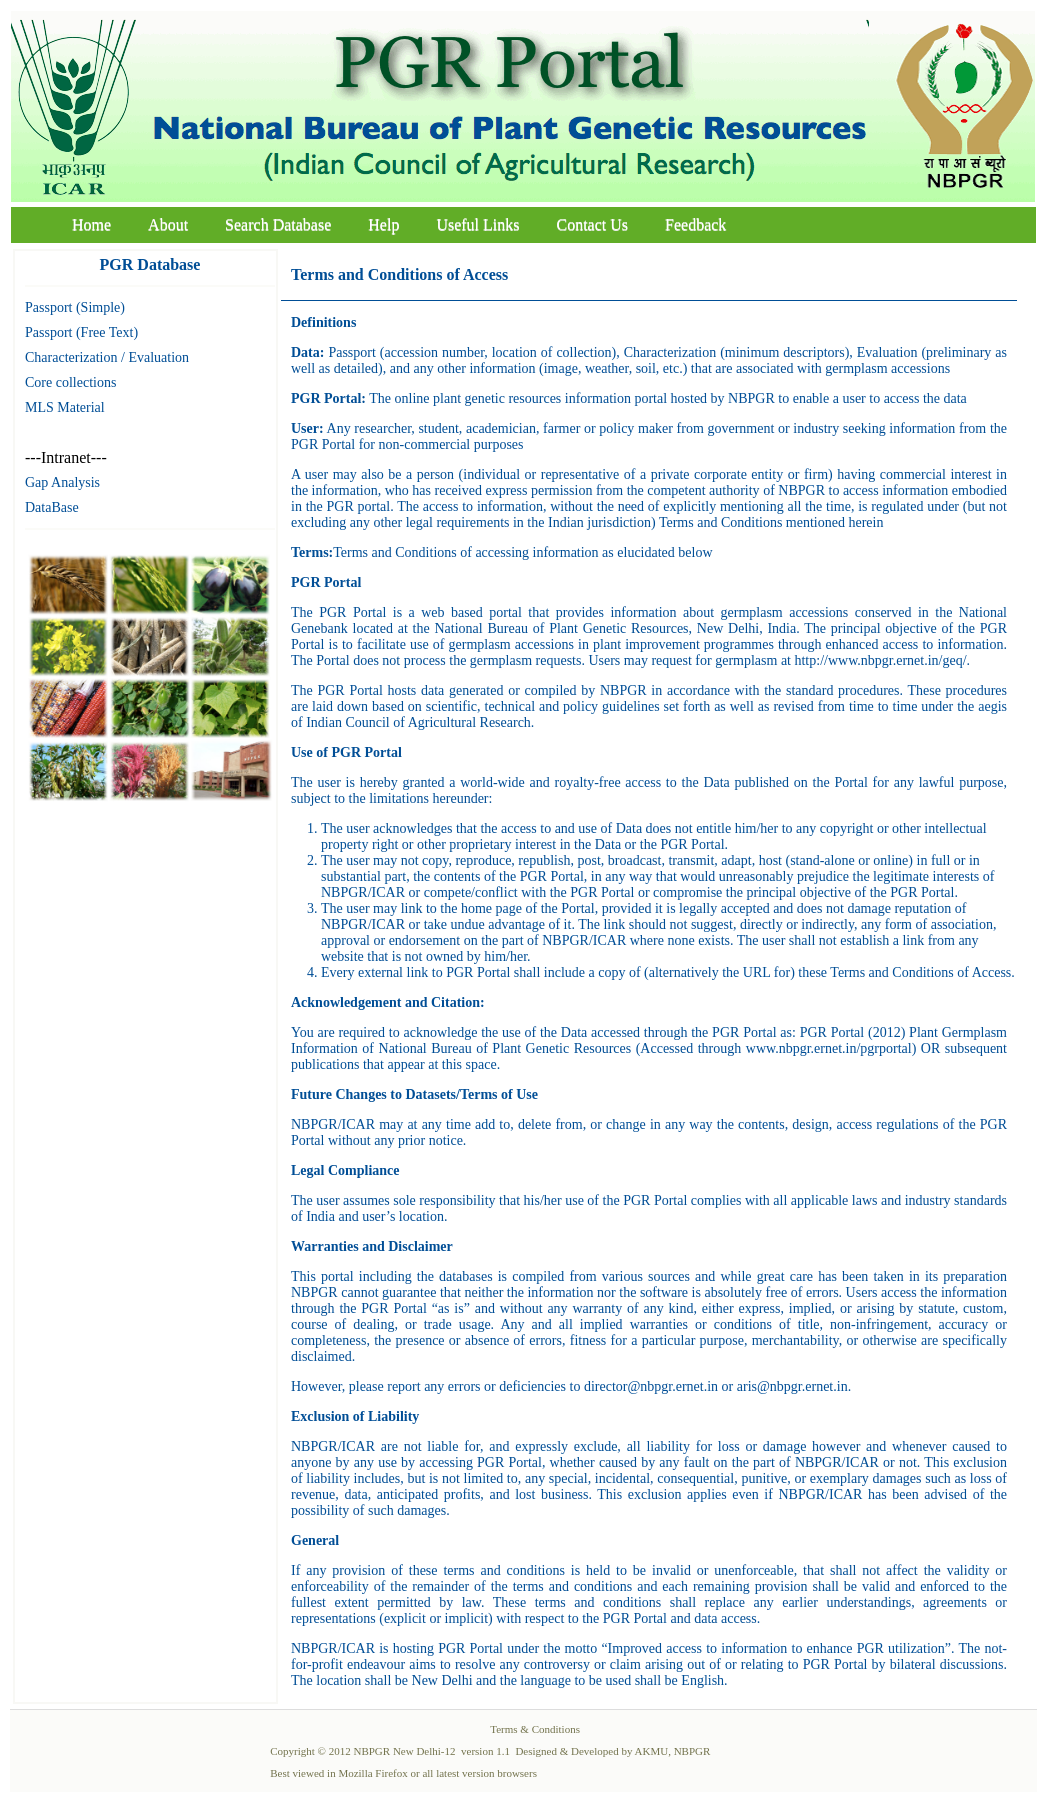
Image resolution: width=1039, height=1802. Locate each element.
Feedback (695, 224)
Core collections (70, 382)
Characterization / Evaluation (107, 357)
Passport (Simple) (75, 307)
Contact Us (593, 224)
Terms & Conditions (535, 1729)
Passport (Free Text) (81, 332)
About (168, 224)
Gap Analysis (62, 482)
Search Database (278, 224)
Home (91, 224)
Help (383, 224)
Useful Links (477, 224)
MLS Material (65, 407)
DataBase (52, 507)
